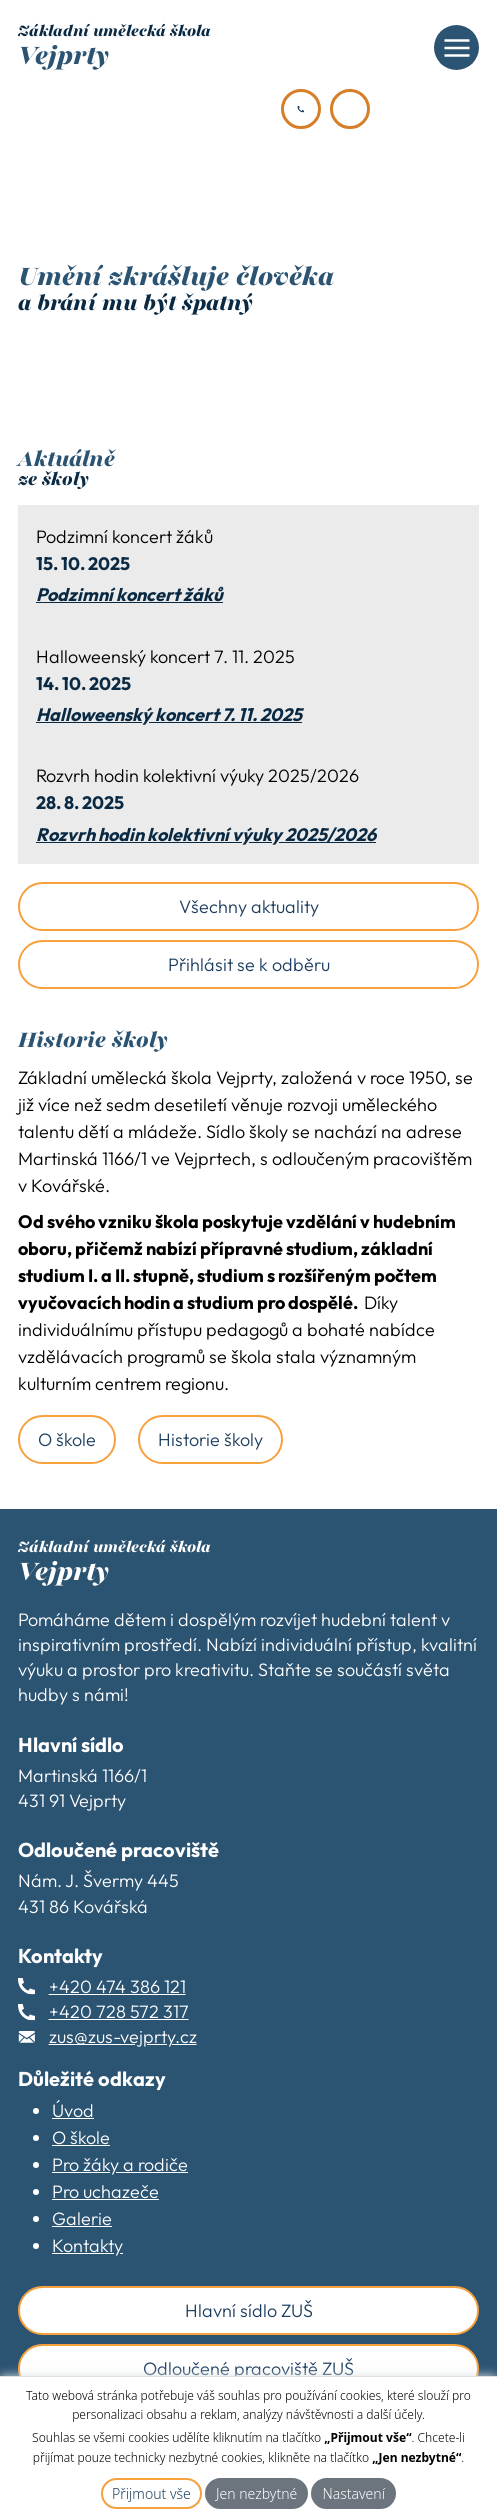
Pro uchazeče (105, 2191)
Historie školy (210, 1439)
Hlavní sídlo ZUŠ (249, 2310)
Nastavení (353, 2493)
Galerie (82, 2218)
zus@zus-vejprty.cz (123, 2036)
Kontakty (87, 2245)
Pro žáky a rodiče (120, 2164)
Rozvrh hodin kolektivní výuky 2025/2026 (206, 835)
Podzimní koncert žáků (129, 595)
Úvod (73, 2110)
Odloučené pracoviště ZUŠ (248, 2368)
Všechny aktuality (249, 906)
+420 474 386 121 (117, 1986)
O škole (67, 1439)
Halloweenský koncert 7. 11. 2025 (169, 715)
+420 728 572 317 (119, 2011)
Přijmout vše (151, 2493)
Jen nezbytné (256, 2493)
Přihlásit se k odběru (249, 964)
